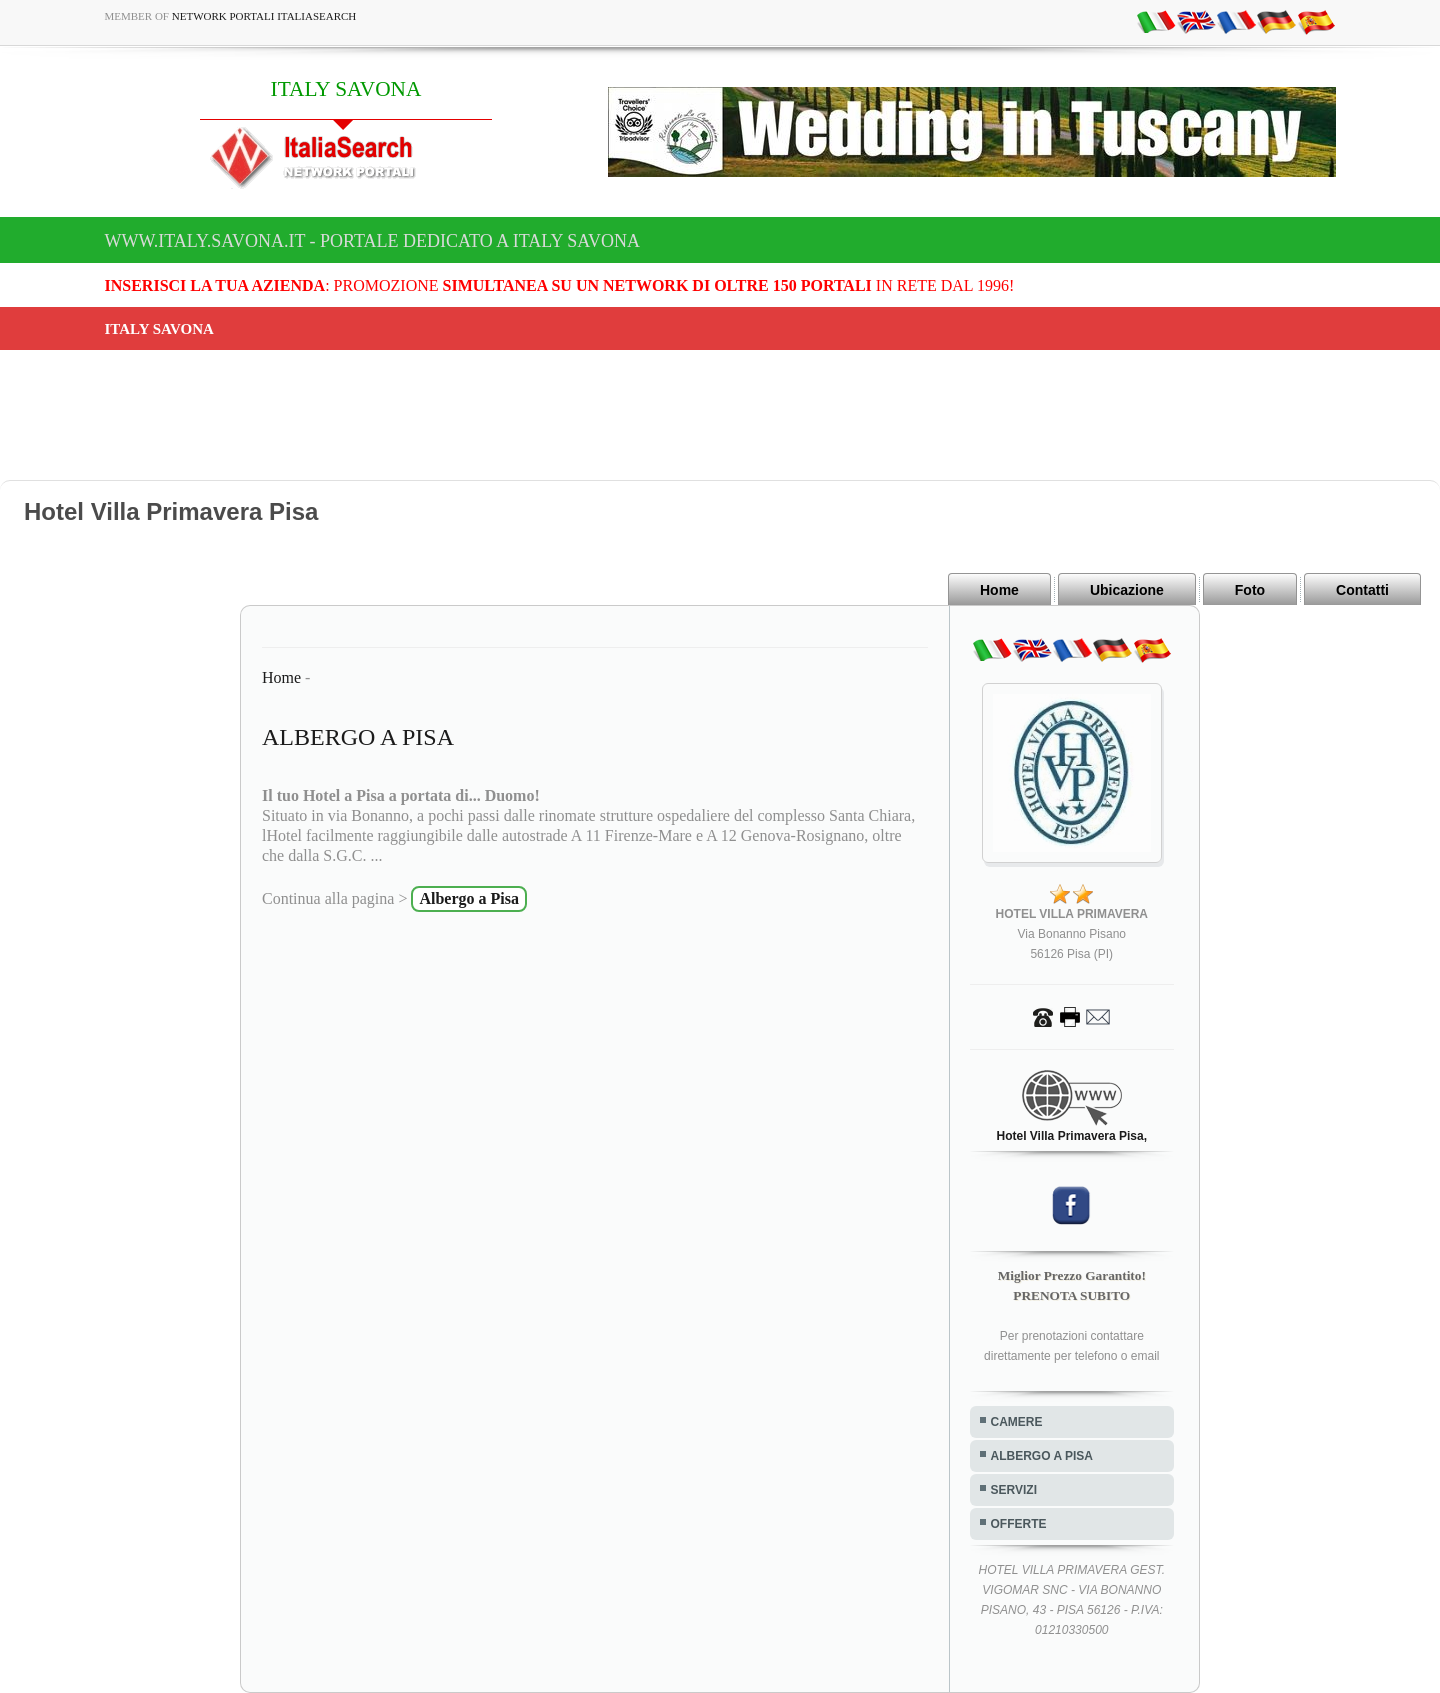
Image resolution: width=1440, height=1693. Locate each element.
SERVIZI (1014, 1490)
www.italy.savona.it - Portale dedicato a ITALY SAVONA (373, 241)
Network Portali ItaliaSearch (264, 16)
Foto (1250, 590)
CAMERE (1017, 1422)
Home (999, 590)
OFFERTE (1019, 1524)
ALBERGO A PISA (1042, 1456)
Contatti (1362, 590)
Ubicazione (1127, 590)
